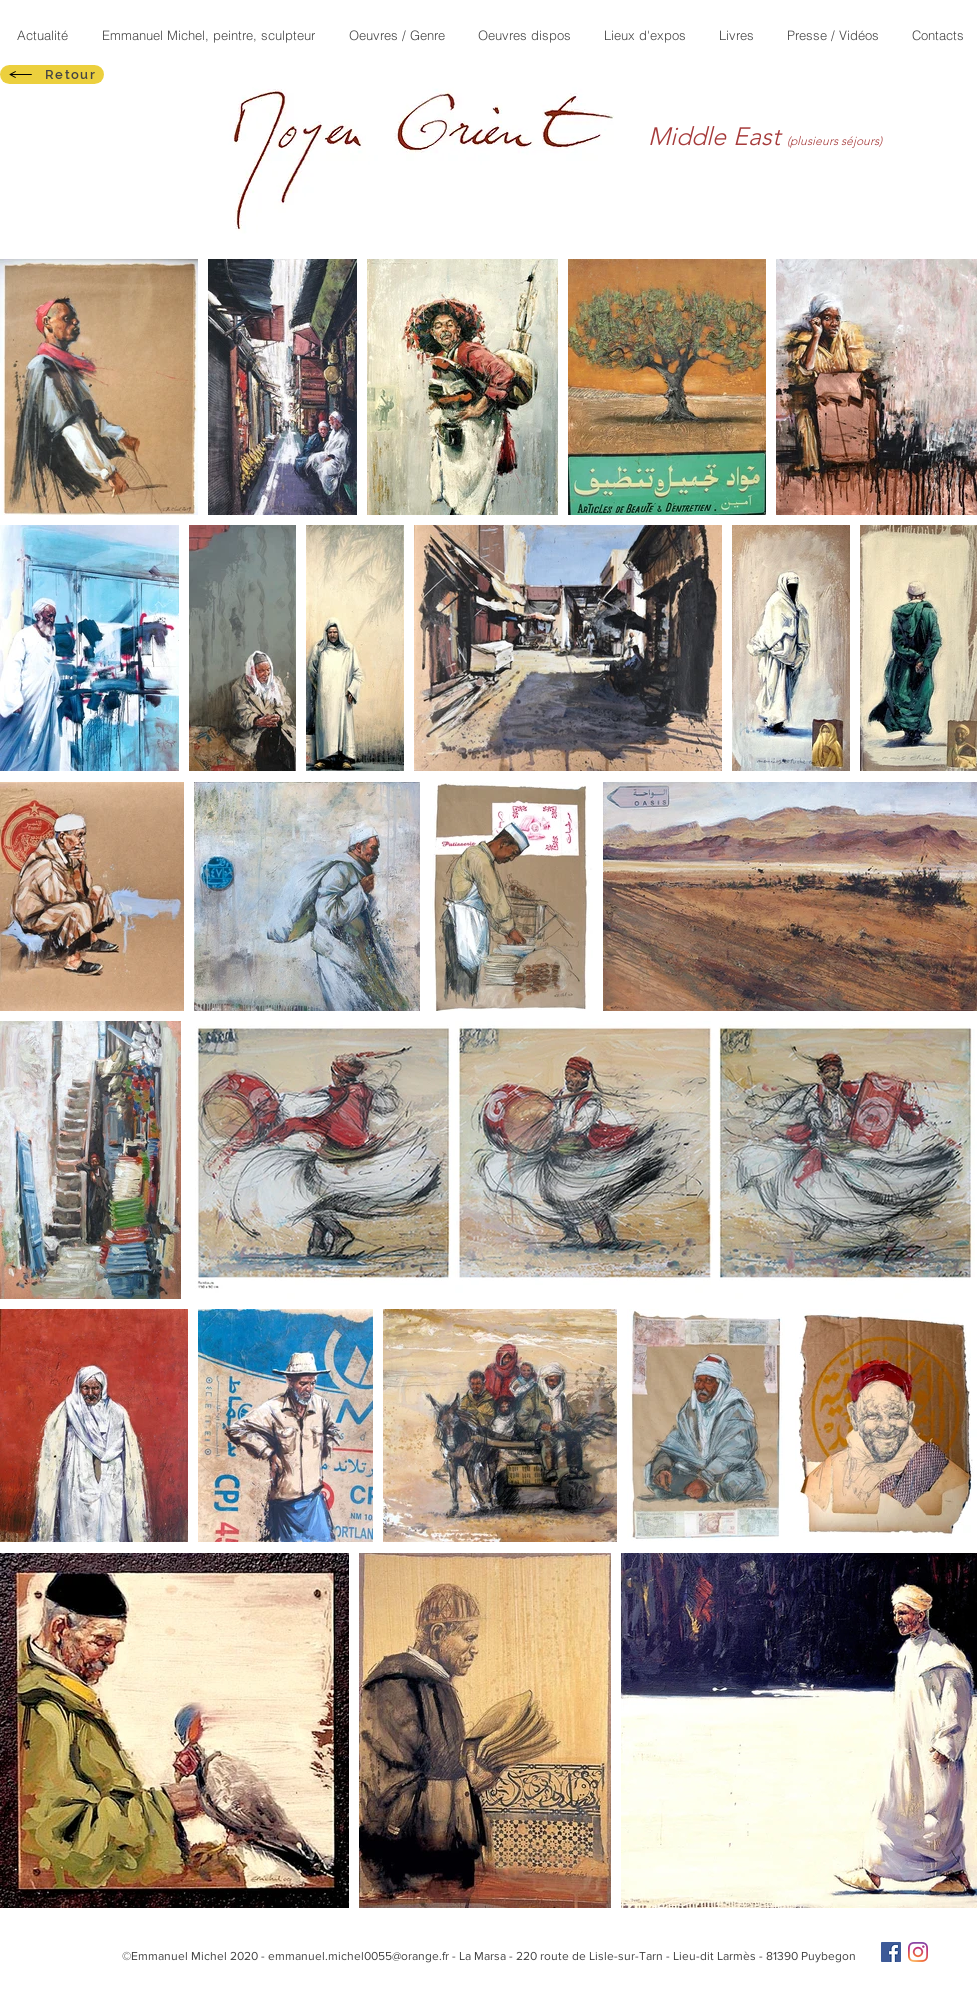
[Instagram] (918, 1952)
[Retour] (52, 74)
